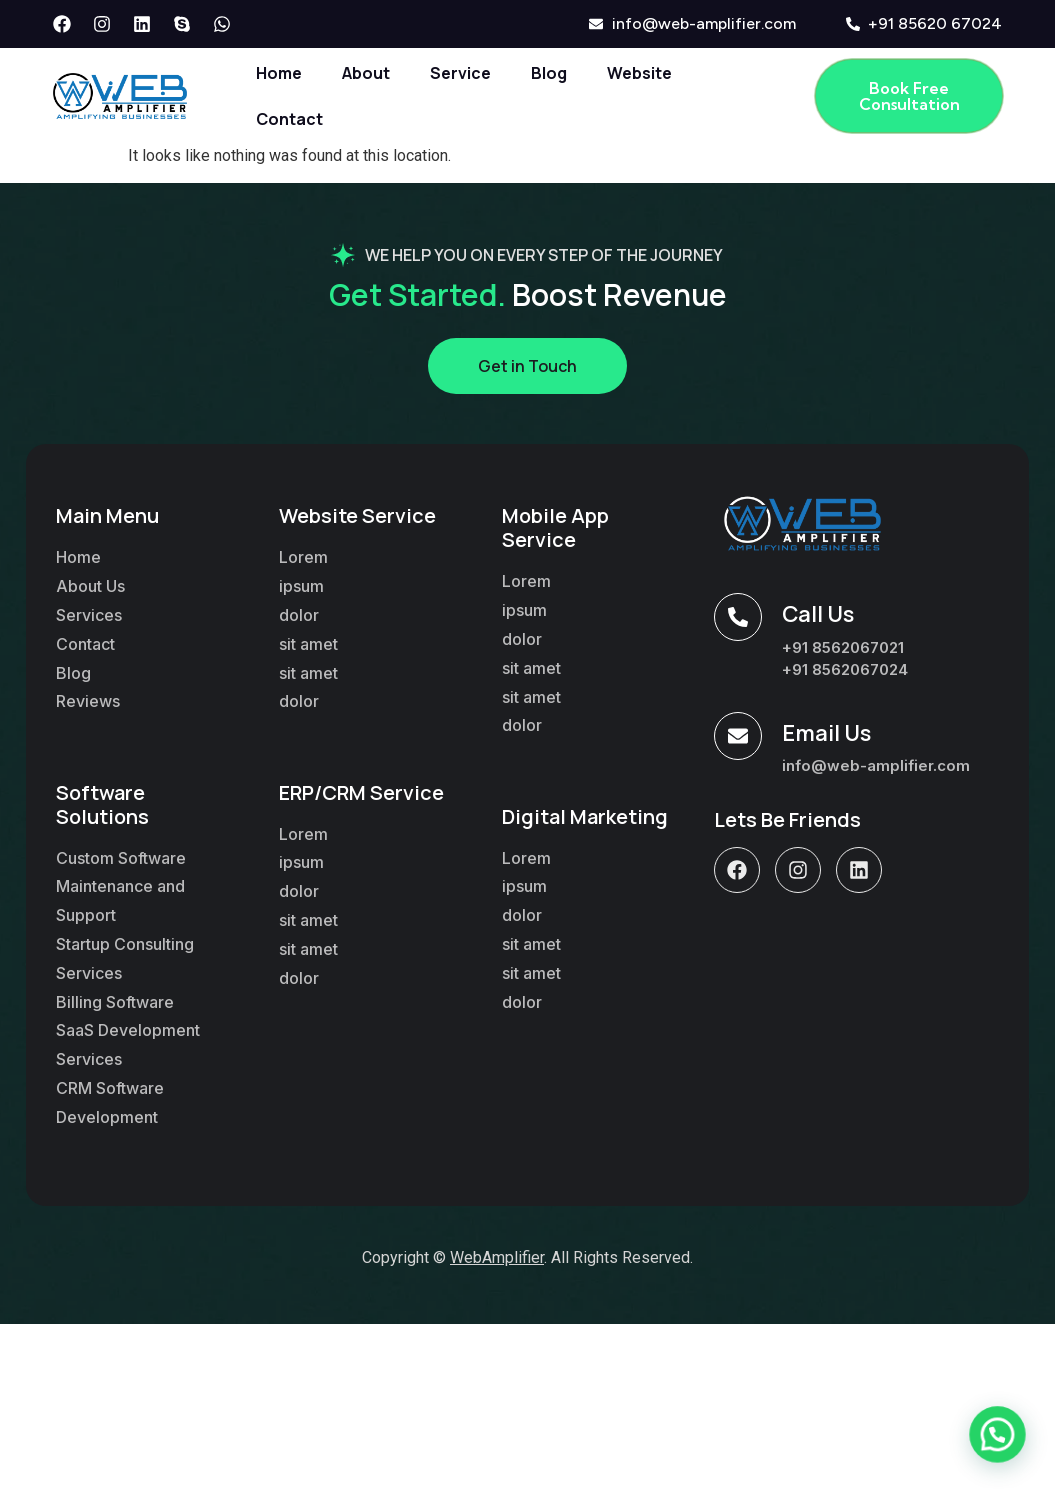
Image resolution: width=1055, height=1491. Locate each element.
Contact (289, 119)
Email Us (826, 733)
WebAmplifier (497, 1257)
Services (89, 615)
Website (639, 73)
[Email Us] (738, 736)
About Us (90, 586)
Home (279, 73)
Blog (549, 73)
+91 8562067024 (845, 669)
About (366, 73)
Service (460, 73)
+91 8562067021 (843, 647)
